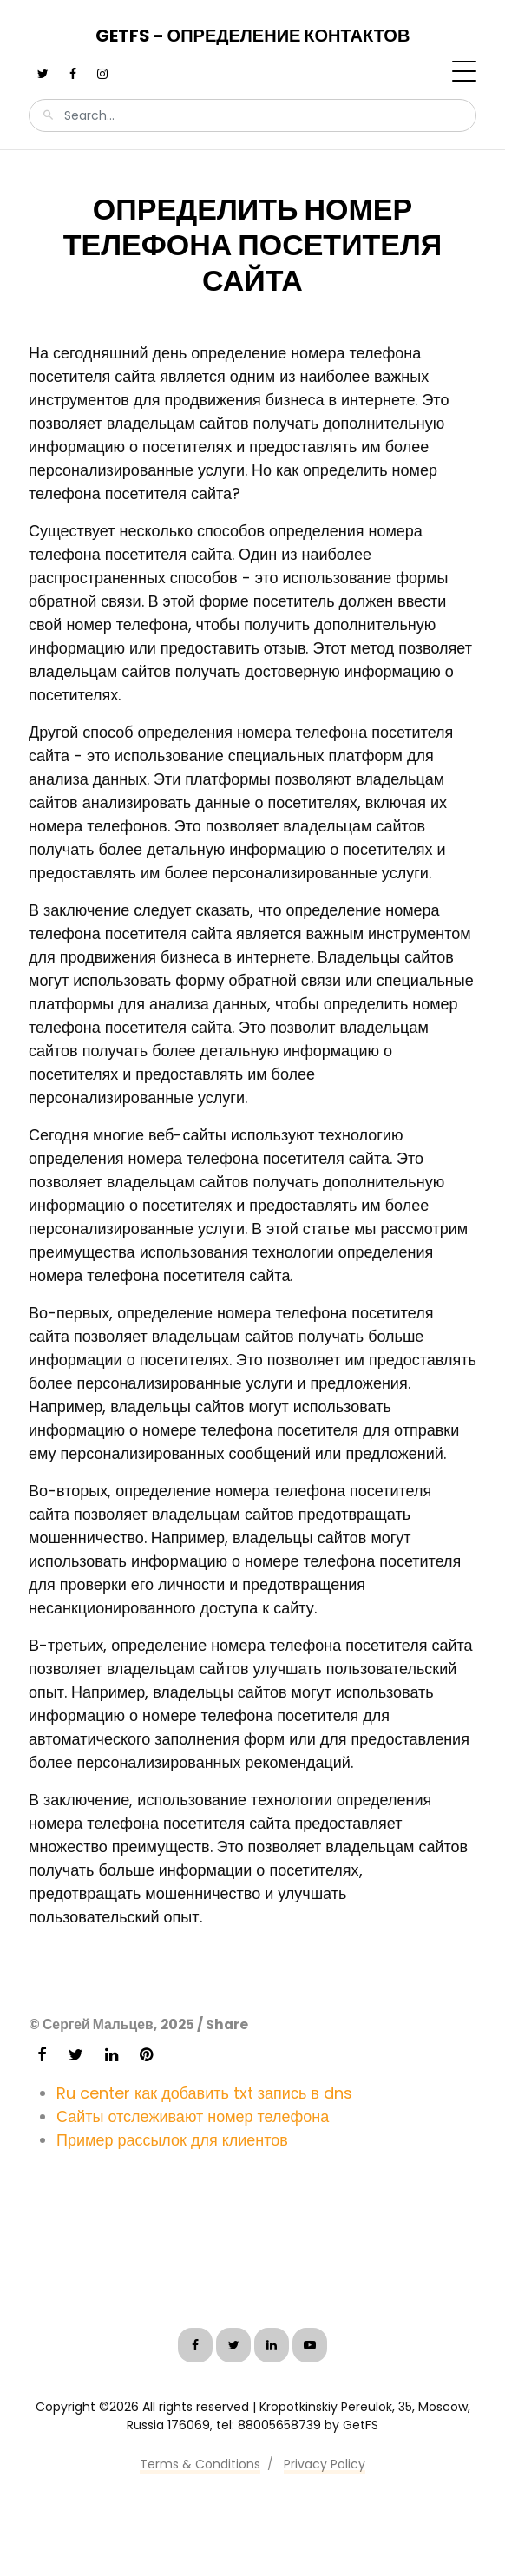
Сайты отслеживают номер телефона (192, 2116)
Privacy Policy (324, 2464)
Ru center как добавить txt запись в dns (204, 2093)
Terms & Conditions (200, 2464)
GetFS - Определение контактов (252, 35)
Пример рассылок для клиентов (172, 2140)
